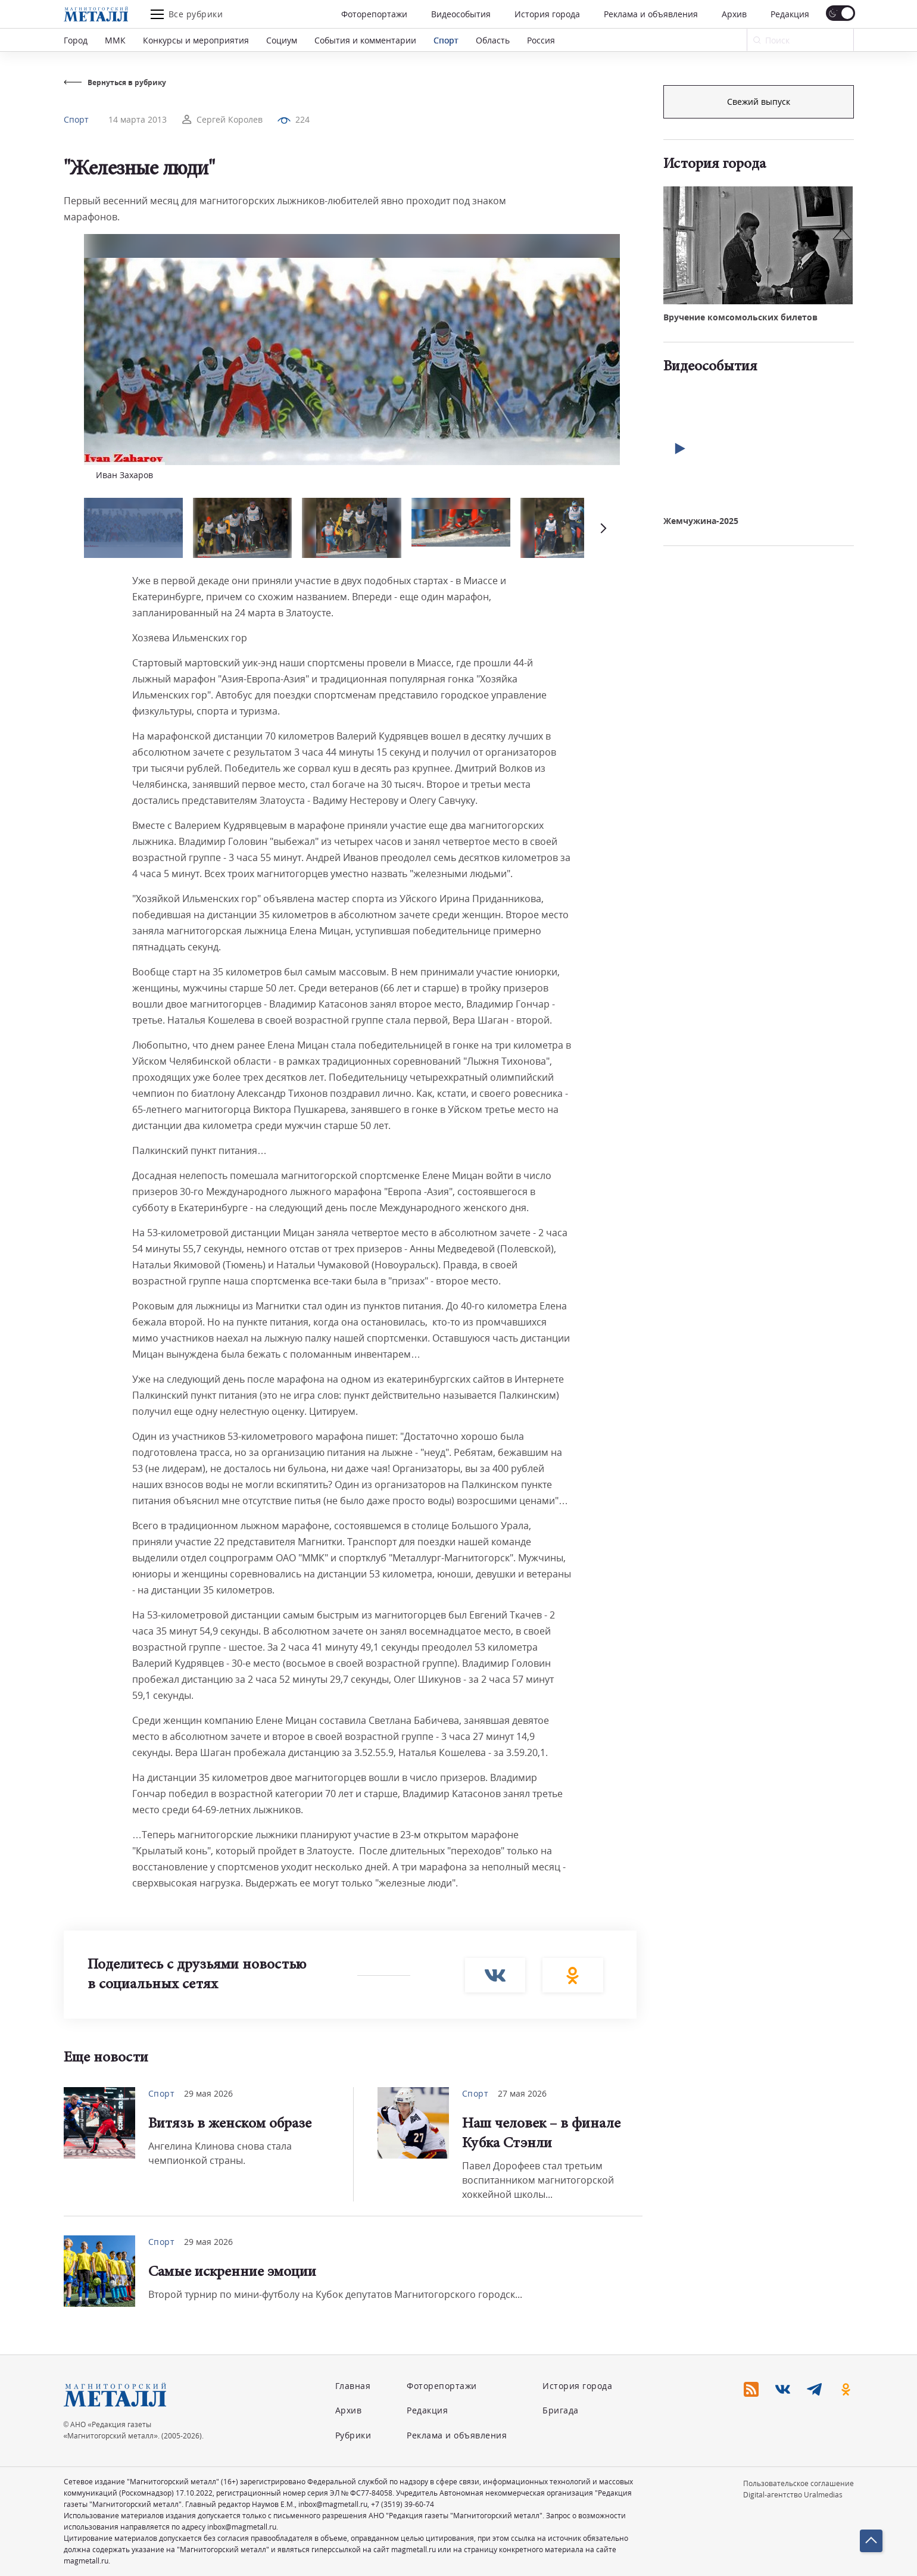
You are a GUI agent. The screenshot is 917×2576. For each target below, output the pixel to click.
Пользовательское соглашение (798, 2483)
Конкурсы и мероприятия (196, 40)
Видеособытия (461, 14)
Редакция (790, 14)
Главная (353, 2385)
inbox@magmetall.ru (332, 2504)
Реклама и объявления (651, 14)
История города (547, 14)
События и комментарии (365, 40)
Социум (281, 40)
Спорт (445, 40)
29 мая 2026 (208, 2093)
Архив (734, 14)
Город (76, 40)
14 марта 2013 (137, 119)
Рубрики (353, 2435)
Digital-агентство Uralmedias (793, 2495)
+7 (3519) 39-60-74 (402, 2504)
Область (493, 40)
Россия (541, 40)
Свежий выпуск (758, 302)
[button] (602, 528)
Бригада (560, 2410)
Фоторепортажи (374, 14)
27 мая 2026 (522, 2093)
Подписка (758, 101)
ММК (115, 40)
